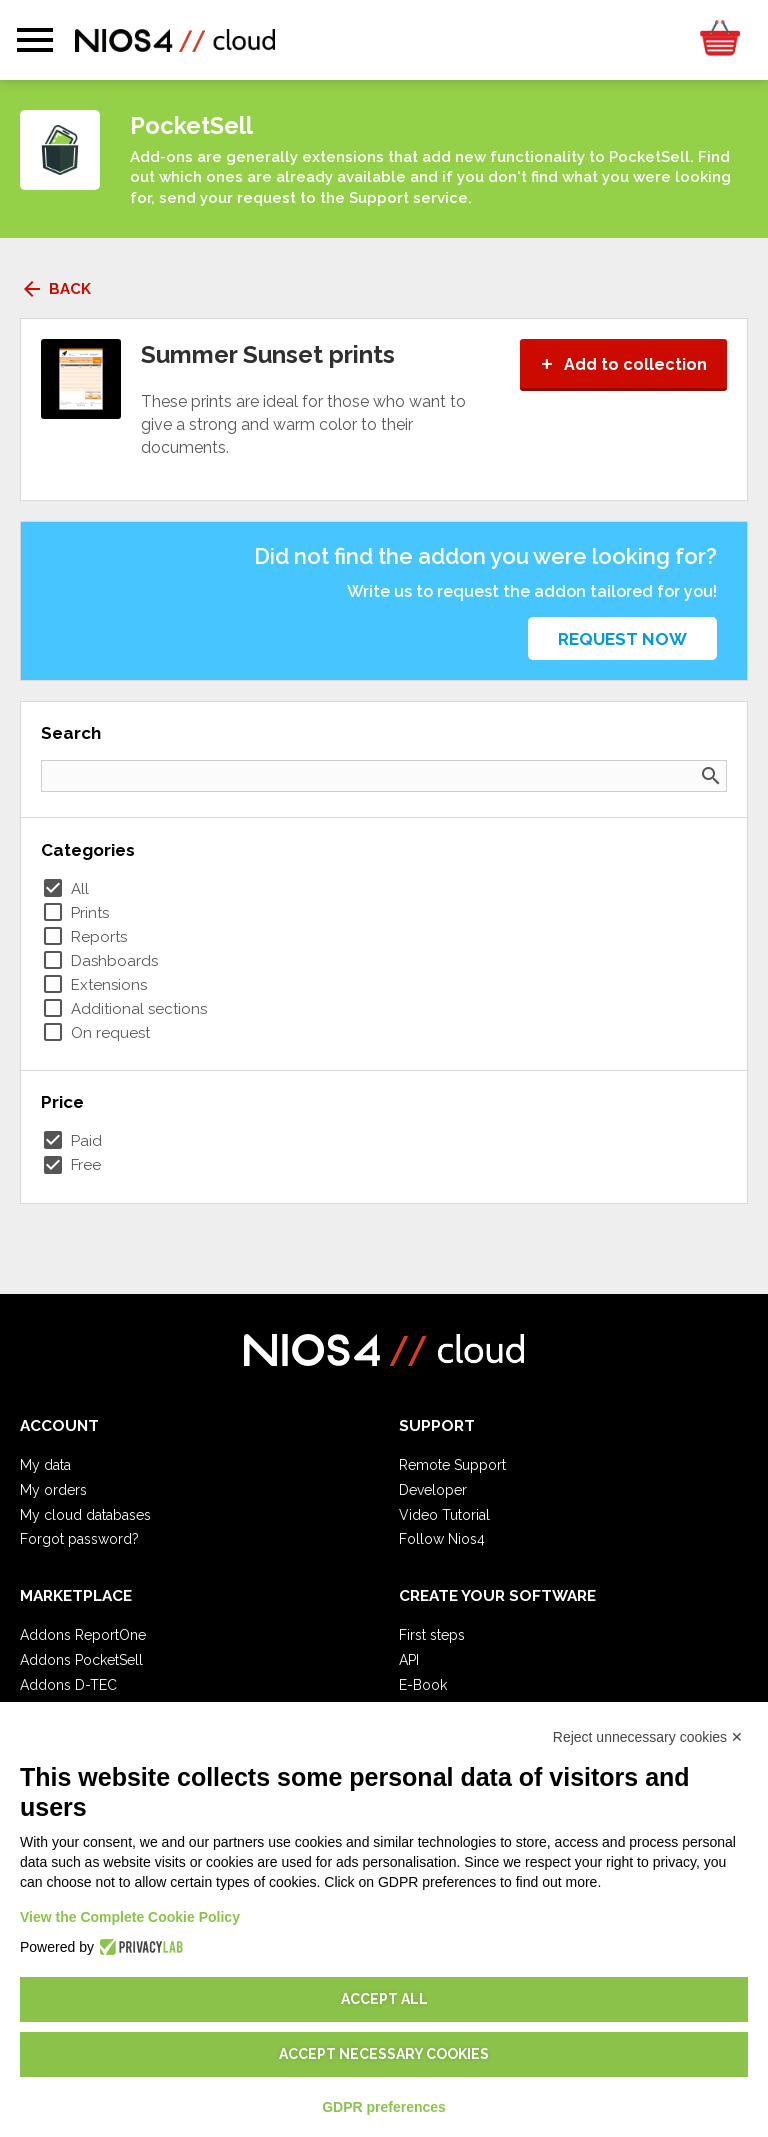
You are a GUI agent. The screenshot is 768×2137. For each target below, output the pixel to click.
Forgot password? (79, 1539)
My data (45, 1465)
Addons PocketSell (81, 1660)
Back (55, 289)
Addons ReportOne (83, 1635)
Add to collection (623, 364)
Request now (622, 639)
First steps (432, 1635)
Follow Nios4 (442, 1539)
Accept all (384, 1999)
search (711, 776)
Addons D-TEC (68, 1685)
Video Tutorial (444, 1515)
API (409, 1660)
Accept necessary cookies (384, 2054)
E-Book (423, 1685)
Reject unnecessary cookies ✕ (648, 1737)
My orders (53, 1490)
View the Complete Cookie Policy (130, 1917)
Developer (433, 1490)
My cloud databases (85, 1515)
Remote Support (452, 1465)
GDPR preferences (384, 2107)
